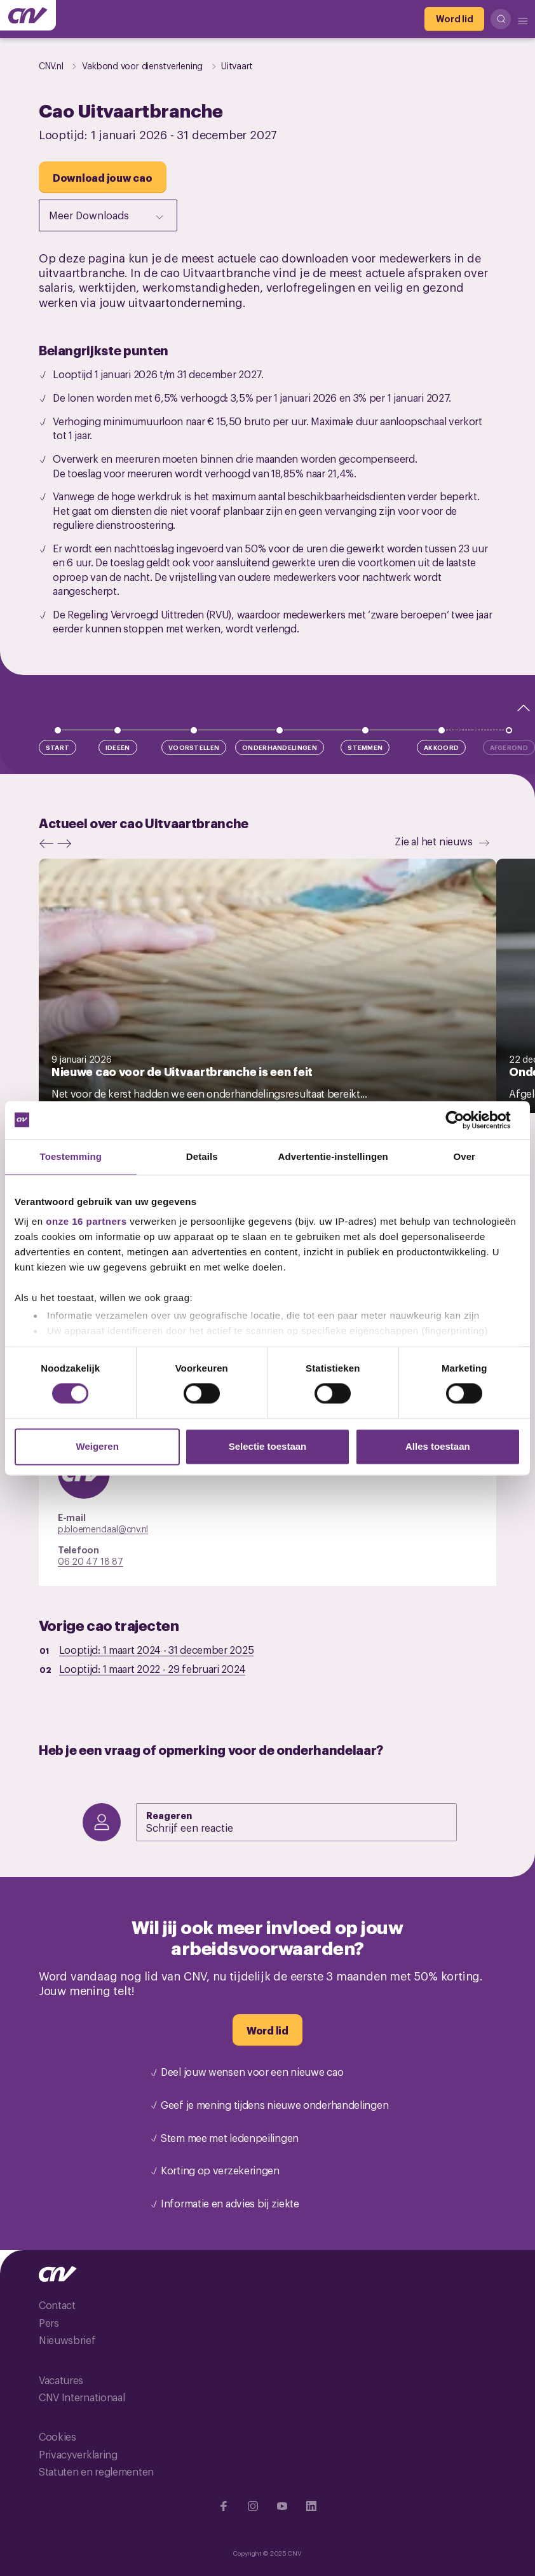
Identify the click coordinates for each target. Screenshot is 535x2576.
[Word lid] (454, 19)
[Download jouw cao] (102, 177)
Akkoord (441, 747)
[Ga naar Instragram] (252, 2506)
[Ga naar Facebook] (223, 2506)
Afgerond (509, 747)
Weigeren (97, 1446)
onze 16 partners (86, 1221)
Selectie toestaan (268, 1446)
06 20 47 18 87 (90, 1561)
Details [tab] (202, 1156)
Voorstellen (193, 747)
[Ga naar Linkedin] (311, 2506)
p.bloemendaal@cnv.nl (103, 1528)
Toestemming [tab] (70, 1156)
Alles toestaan (437, 1446)
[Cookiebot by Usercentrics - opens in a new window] (464, 1119)
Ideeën (117, 747)
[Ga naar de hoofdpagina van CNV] (28, 15)
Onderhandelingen (279, 747)
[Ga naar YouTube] (282, 2506)
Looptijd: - (156, 1649)
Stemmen (365, 747)
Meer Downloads (107, 216)
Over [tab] (464, 1156)
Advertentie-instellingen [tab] (333, 1156)
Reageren (169, 1814)
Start (58, 747)
